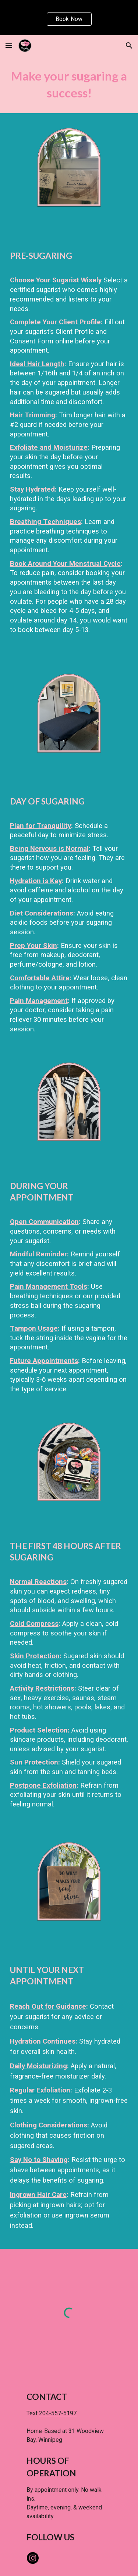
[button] (9, 45)
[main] (69, 84)
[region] (69, 17)
